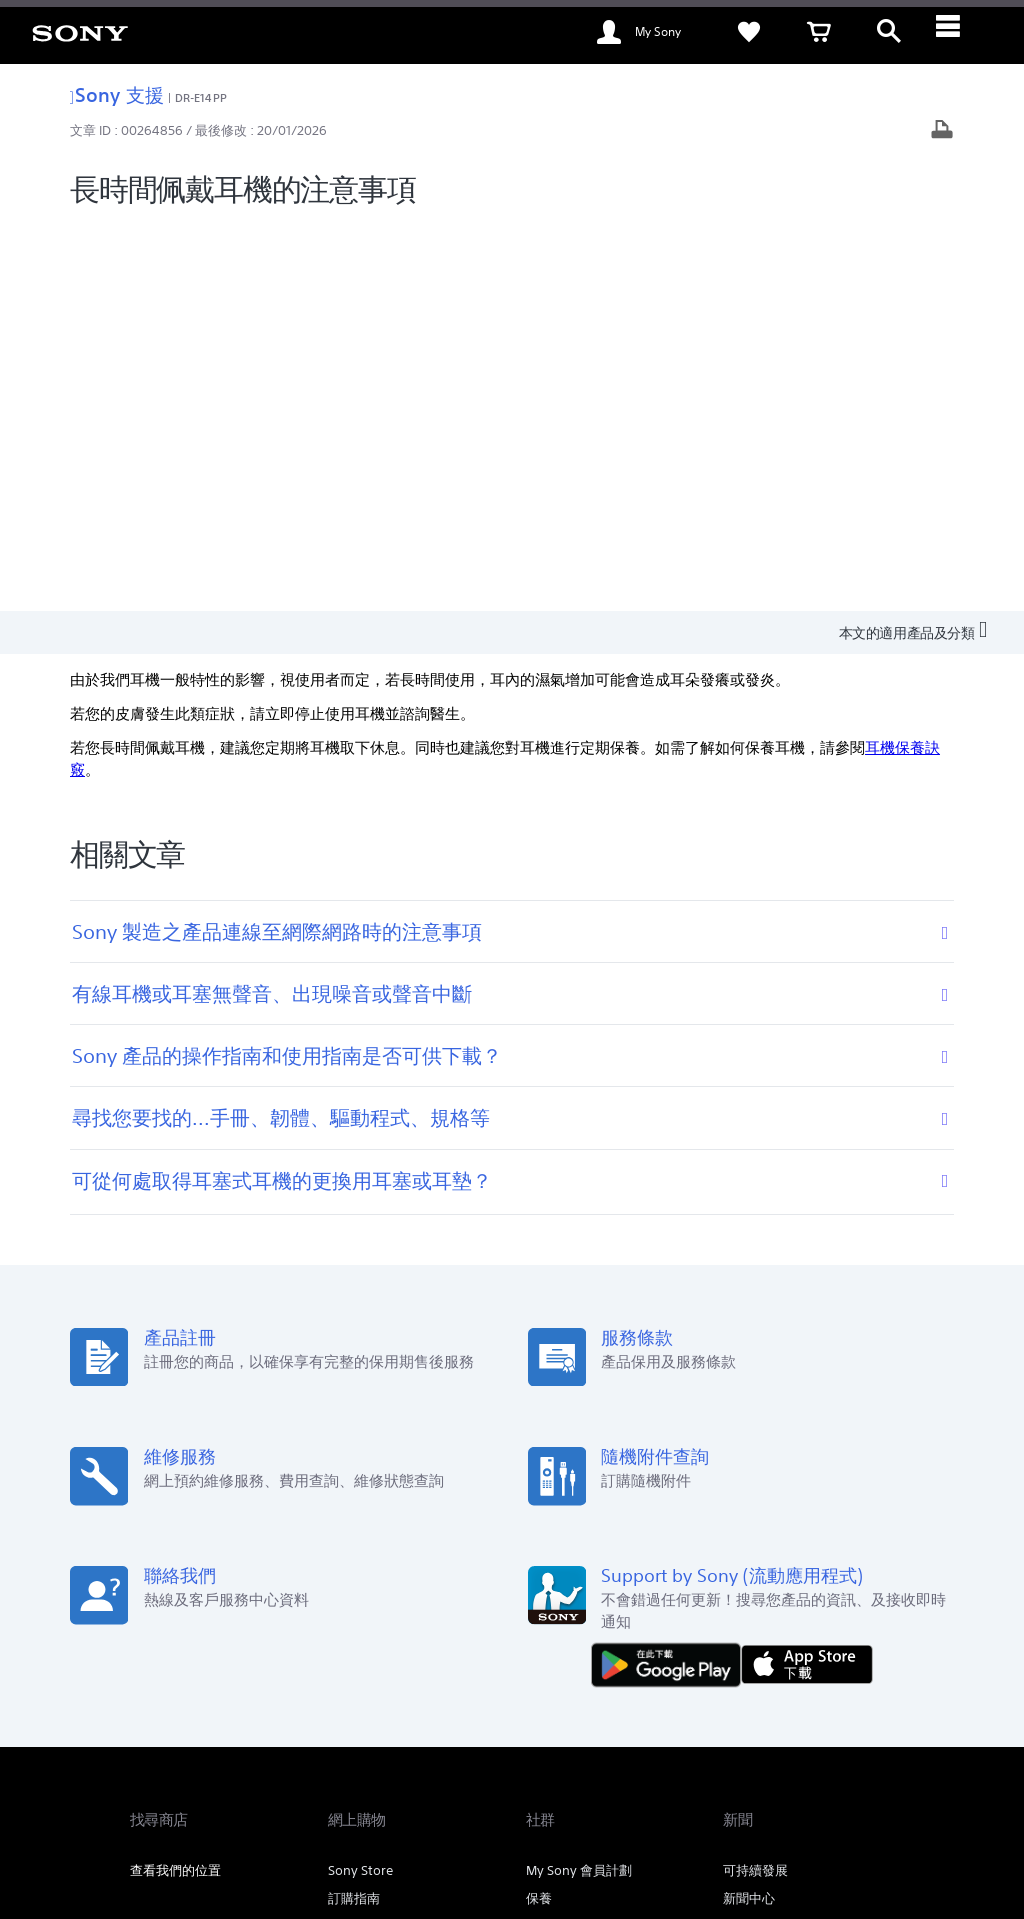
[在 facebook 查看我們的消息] (787, 1715)
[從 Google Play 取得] (671, 1275)
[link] (80, 32)
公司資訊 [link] (868, 1664)
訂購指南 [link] (354, 1510)
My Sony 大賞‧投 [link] (376, 1566)
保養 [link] (539, 1510)
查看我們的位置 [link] (175, 1482)
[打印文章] (942, 131)
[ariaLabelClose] (959, 32)
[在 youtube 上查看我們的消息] (830, 1715)
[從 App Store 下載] (807, 1275)
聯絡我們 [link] (717, 1664)
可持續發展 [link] (755, 1482)
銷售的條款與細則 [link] (297, 1810)
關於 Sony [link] (792, 1664)
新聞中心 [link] (749, 1510)
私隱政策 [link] (375, 1810)
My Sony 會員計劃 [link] (579, 1482)
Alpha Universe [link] (571, 1538)
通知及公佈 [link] (755, 1538)
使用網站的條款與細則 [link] (186, 1810)
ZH (199, 1717)
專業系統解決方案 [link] (619, 1664)
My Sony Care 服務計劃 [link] (594, 1566)
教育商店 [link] (354, 1538)
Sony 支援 (117, 94)
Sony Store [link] (360, 1482)
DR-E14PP (201, 97)
